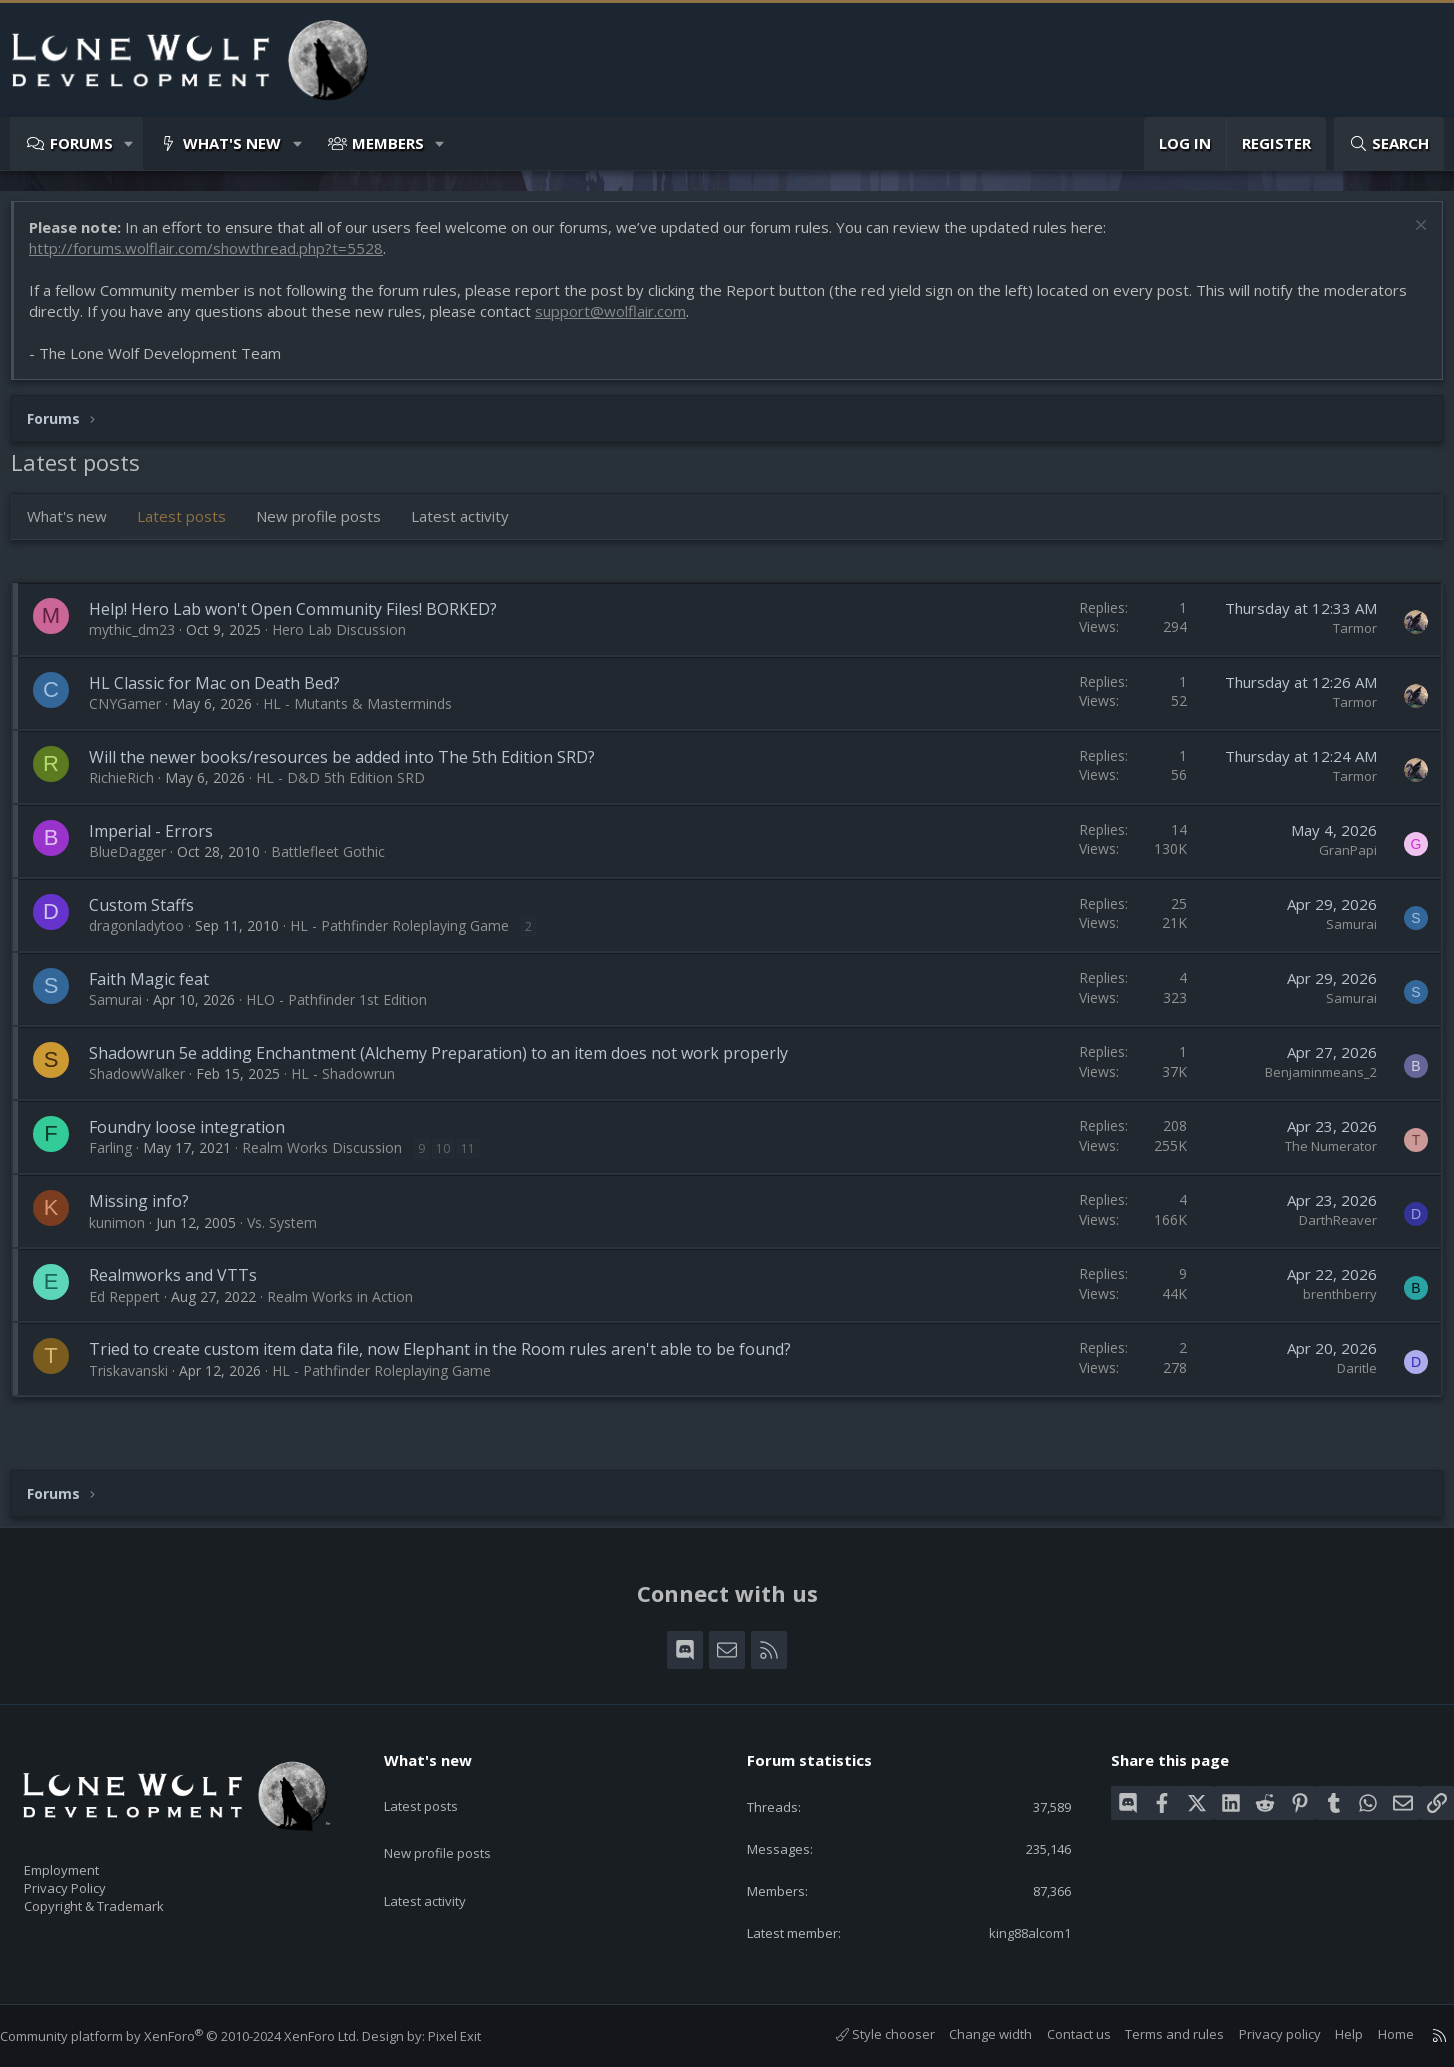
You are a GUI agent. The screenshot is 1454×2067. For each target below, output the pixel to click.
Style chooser (865, 2035)
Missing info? (149, 1211)
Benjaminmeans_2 (1311, 1082)
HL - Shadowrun (353, 1083)
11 (478, 1158)
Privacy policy (1260, 2035)
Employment (87, 1857)
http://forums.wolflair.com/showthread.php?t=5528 (216, 258)
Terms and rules (1154, 2035)
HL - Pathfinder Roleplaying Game (409, 935)
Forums (81, 143)
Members (388, 143)
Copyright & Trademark (125, 1899)
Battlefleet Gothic (338, 861)
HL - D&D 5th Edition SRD (350, 787)
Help (1329, 2035)
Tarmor (1345, 638)
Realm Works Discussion (332, 1157)
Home (1376, 2035)
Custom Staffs (151, 915)
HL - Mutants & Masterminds (367, 713)
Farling (120, 1157)
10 (453, 1158)
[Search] (1389, 143)
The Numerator (1321, 1156)
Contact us (1059, 2035)
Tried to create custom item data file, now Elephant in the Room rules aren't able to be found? (450, 1359)
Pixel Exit (474, 2036)
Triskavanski (138, 1380)
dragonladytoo (146, 935)
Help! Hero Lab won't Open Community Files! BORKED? (303, 619)
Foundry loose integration (197, 1137)
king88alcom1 (1014, 1932)
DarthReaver (1328, 1230)
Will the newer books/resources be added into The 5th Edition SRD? (352, 767)
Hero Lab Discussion (349, 639)
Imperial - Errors (161, 841)
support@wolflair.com (620, 321)
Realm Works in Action (350, 1306)
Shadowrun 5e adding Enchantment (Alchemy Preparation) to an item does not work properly (448, 1063)
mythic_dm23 (142, 639)
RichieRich (131, 787)
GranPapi (1338, 860)
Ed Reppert (134, 1306)
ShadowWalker (147, 1083)
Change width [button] (970, 2035)
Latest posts (191, 526)
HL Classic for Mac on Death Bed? (224, 693)
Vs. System (292, 1232)
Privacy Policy (91, 1878)
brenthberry (1330, 1304)
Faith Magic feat (159, 989)
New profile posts (328, 526)
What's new (232, 143)
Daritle (1347, 1378)
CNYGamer (135, 713)
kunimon (127, 1232)
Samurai (1341, 934)
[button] (129, 143)
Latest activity (470, 526)
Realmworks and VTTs (183, 1285)
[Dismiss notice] (1408, 237)
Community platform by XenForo (199, 2036)
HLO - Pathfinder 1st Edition (346, 1009)
